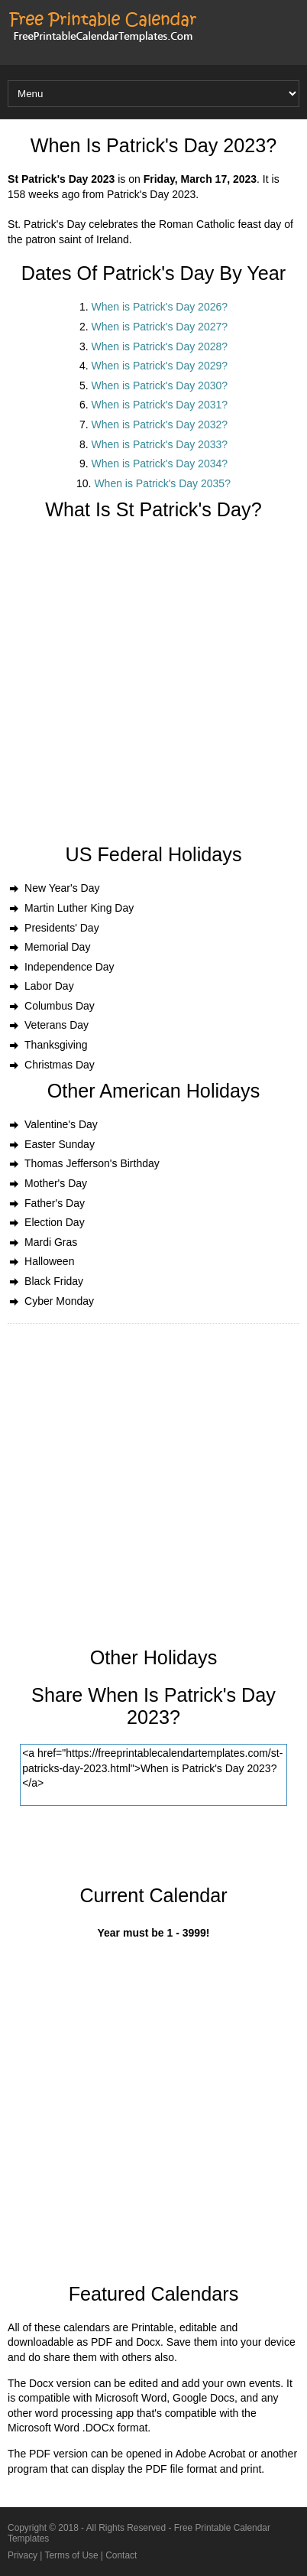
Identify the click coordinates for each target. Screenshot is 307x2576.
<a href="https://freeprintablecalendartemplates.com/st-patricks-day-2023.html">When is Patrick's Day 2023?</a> (153, 1775)
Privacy (22, 2555)
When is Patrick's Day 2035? (162, 483)
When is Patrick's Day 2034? (160, 463)
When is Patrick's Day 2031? (160, 404)
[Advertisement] (153, 690)
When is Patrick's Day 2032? (160, 424)
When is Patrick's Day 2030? (160, 385)
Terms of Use (72, 2555)
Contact (121, 2555)
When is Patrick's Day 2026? (160, 307)
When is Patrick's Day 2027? (160, 326)
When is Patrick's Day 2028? (160, 346)
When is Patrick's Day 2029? (160, 365)
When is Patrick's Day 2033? (160, 444)
